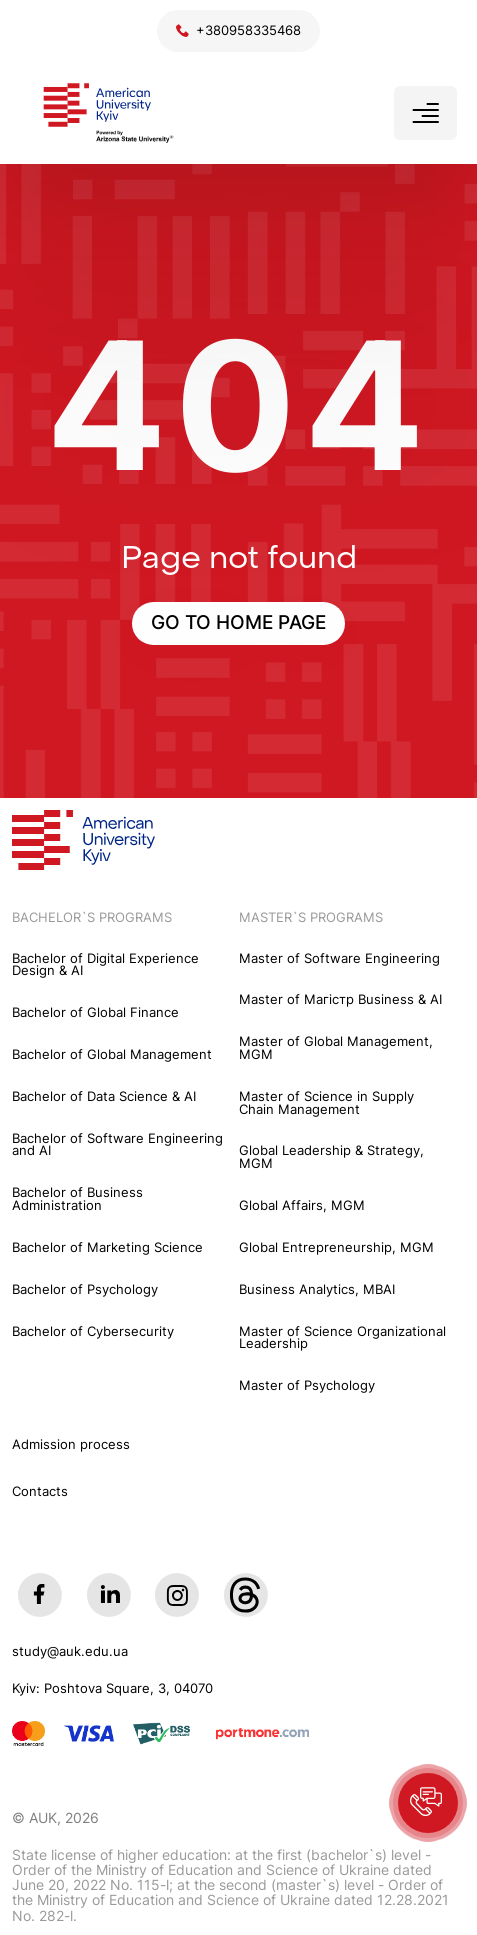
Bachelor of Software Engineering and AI (117, 1145)
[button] (428, 1803)
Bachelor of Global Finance (95, 1013)
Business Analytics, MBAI (317, 1290)
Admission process (71, 1444)
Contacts (40, 1491)
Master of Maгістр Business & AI (340, 1000)
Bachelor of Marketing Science (107, 1248)
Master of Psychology (307, 1386)
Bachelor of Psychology (85, 1290)
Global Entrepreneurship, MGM (336, 1248)
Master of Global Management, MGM (336, 1048)
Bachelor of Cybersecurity (93, 1332)
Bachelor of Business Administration (77, 1199)
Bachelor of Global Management (112, 1055)
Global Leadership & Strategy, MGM (331, 1157)
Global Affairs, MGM (302, 1206)
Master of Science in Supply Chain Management (326, 1103)
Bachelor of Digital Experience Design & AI (105, 965)
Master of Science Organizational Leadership (342, 1338)
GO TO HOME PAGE (238, 622)
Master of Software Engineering (339, 959)
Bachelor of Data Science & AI (104, 1097)
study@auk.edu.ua (70, 1652)
